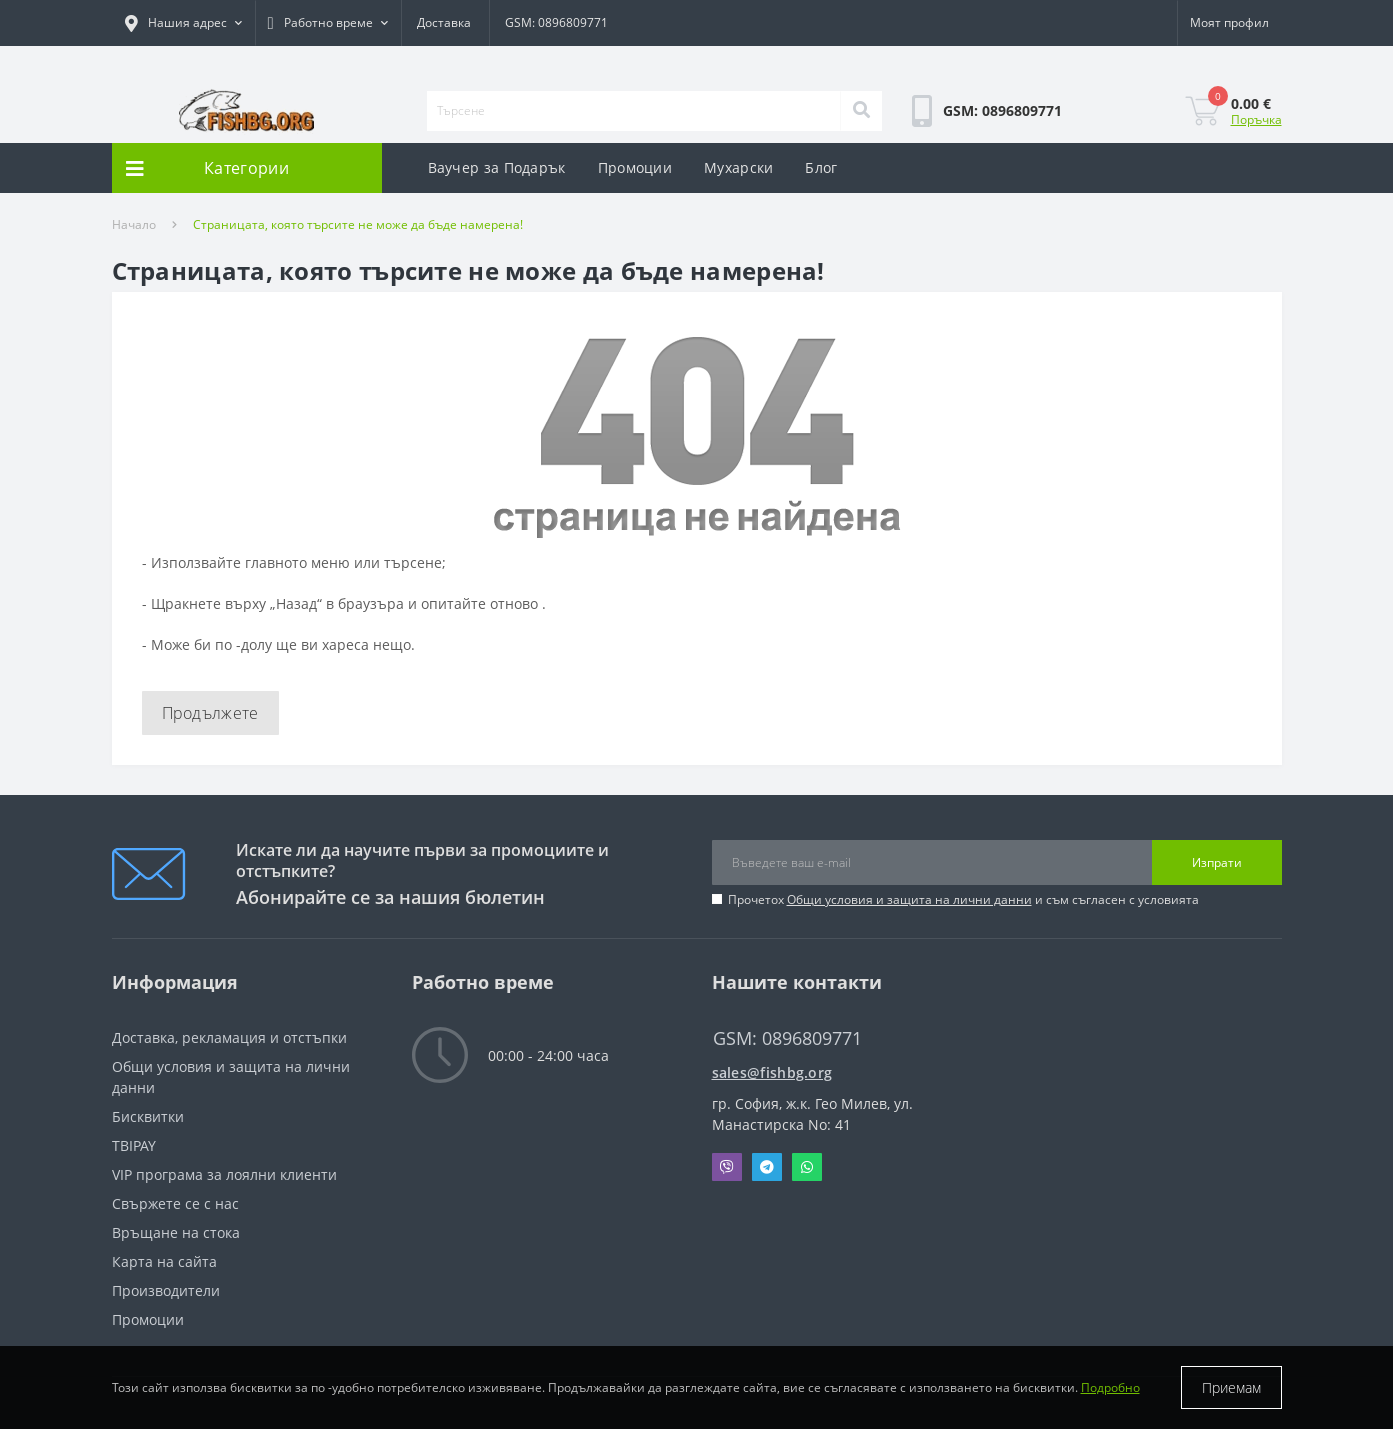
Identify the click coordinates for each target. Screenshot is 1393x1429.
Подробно (1110, 1387)
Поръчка (1256, 119)
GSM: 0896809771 (556, 22)
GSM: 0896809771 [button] (787, 1038)
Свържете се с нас (175, 1203)
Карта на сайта (164, 1261)
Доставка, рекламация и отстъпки (229, 1037)
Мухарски (738, 167)
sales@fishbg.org (772, 1072)
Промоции (635, 167)
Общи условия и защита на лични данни (909, 899)
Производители (166, 1290)
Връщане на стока (176, 1232)
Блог (821, 167)
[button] (183, 23)
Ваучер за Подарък (497, 167)
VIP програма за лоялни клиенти (224, 1174)
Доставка (444, 22)
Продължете (210, 713)
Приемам (1231, 1387)
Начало (134, 224)
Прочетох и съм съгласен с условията (963, 899)
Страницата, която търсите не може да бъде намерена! (358, 224)
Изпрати (1217, 862)
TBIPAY (134, 1145)
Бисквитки (148, 1116)
